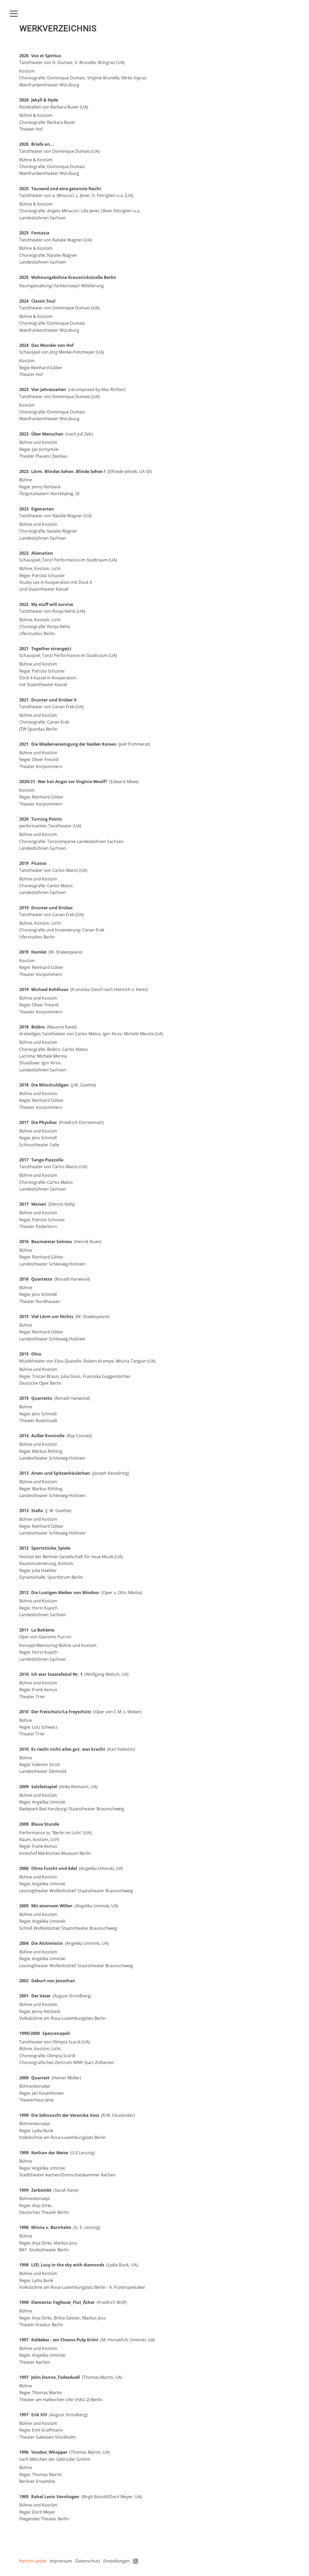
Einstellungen (116, 2561)
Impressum (61, 2561)
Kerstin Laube (32, 2561)
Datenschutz (87, 2561)
